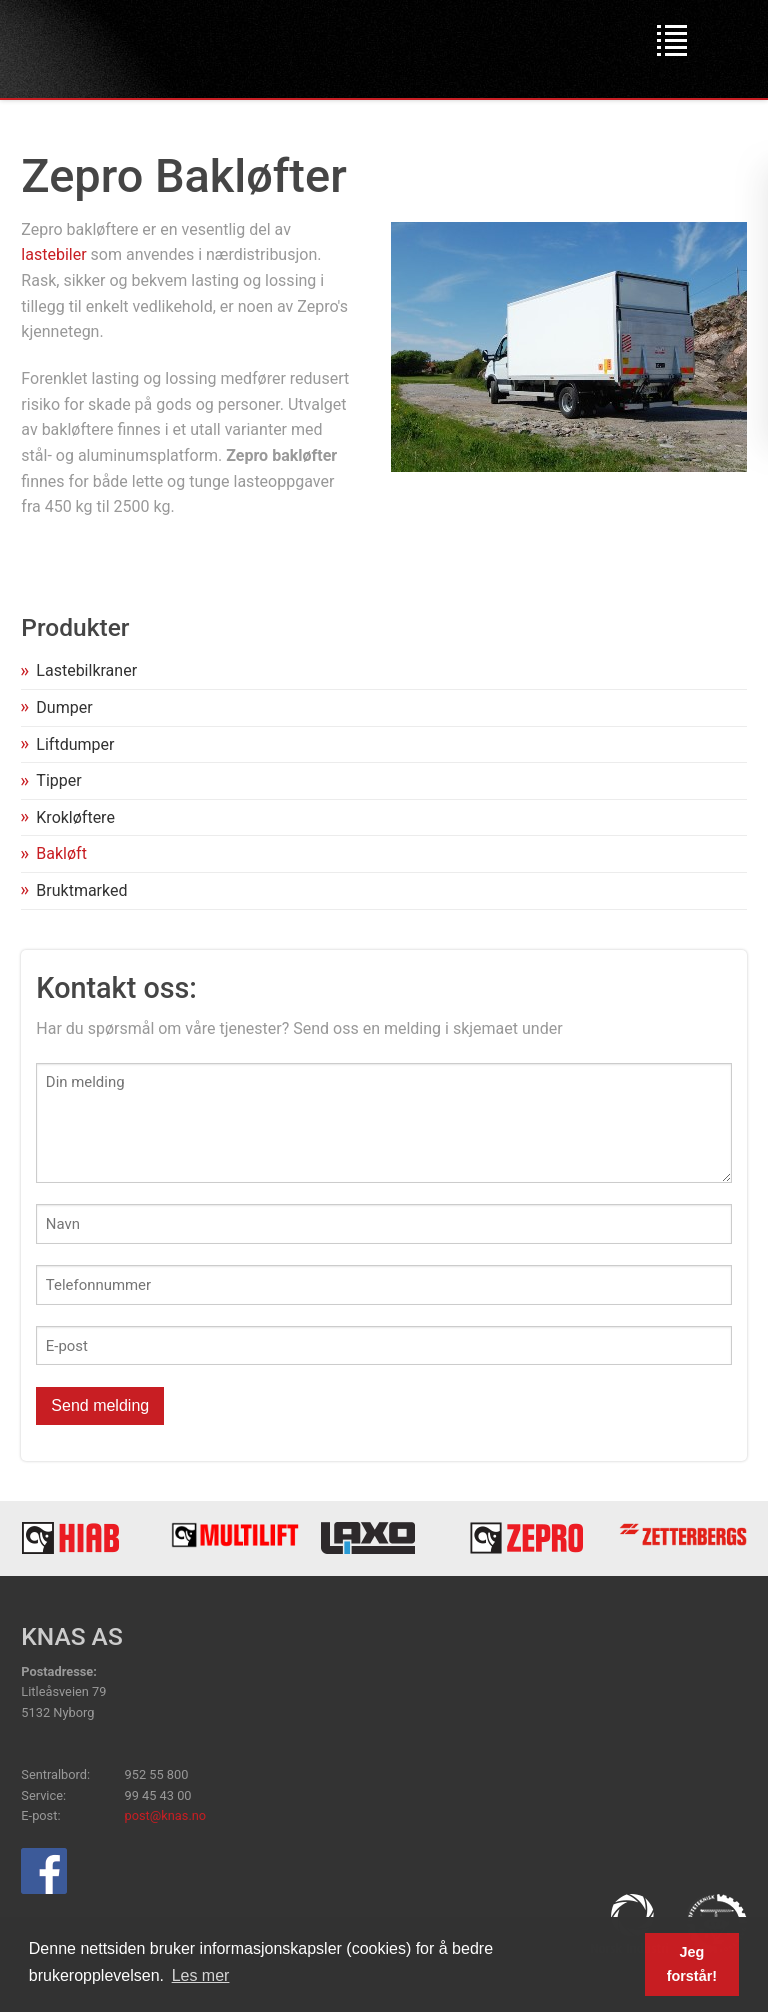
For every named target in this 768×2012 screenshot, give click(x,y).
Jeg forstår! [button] (692, 1964)
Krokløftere (75, 817)
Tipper (58, 780)
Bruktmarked (81, 890)
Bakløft (61, 853)
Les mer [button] (201, 1975)
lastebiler (53, 254)
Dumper (64, 707)
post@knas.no (166, 1815)
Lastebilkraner (86, 670)
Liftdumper (75, 744)
